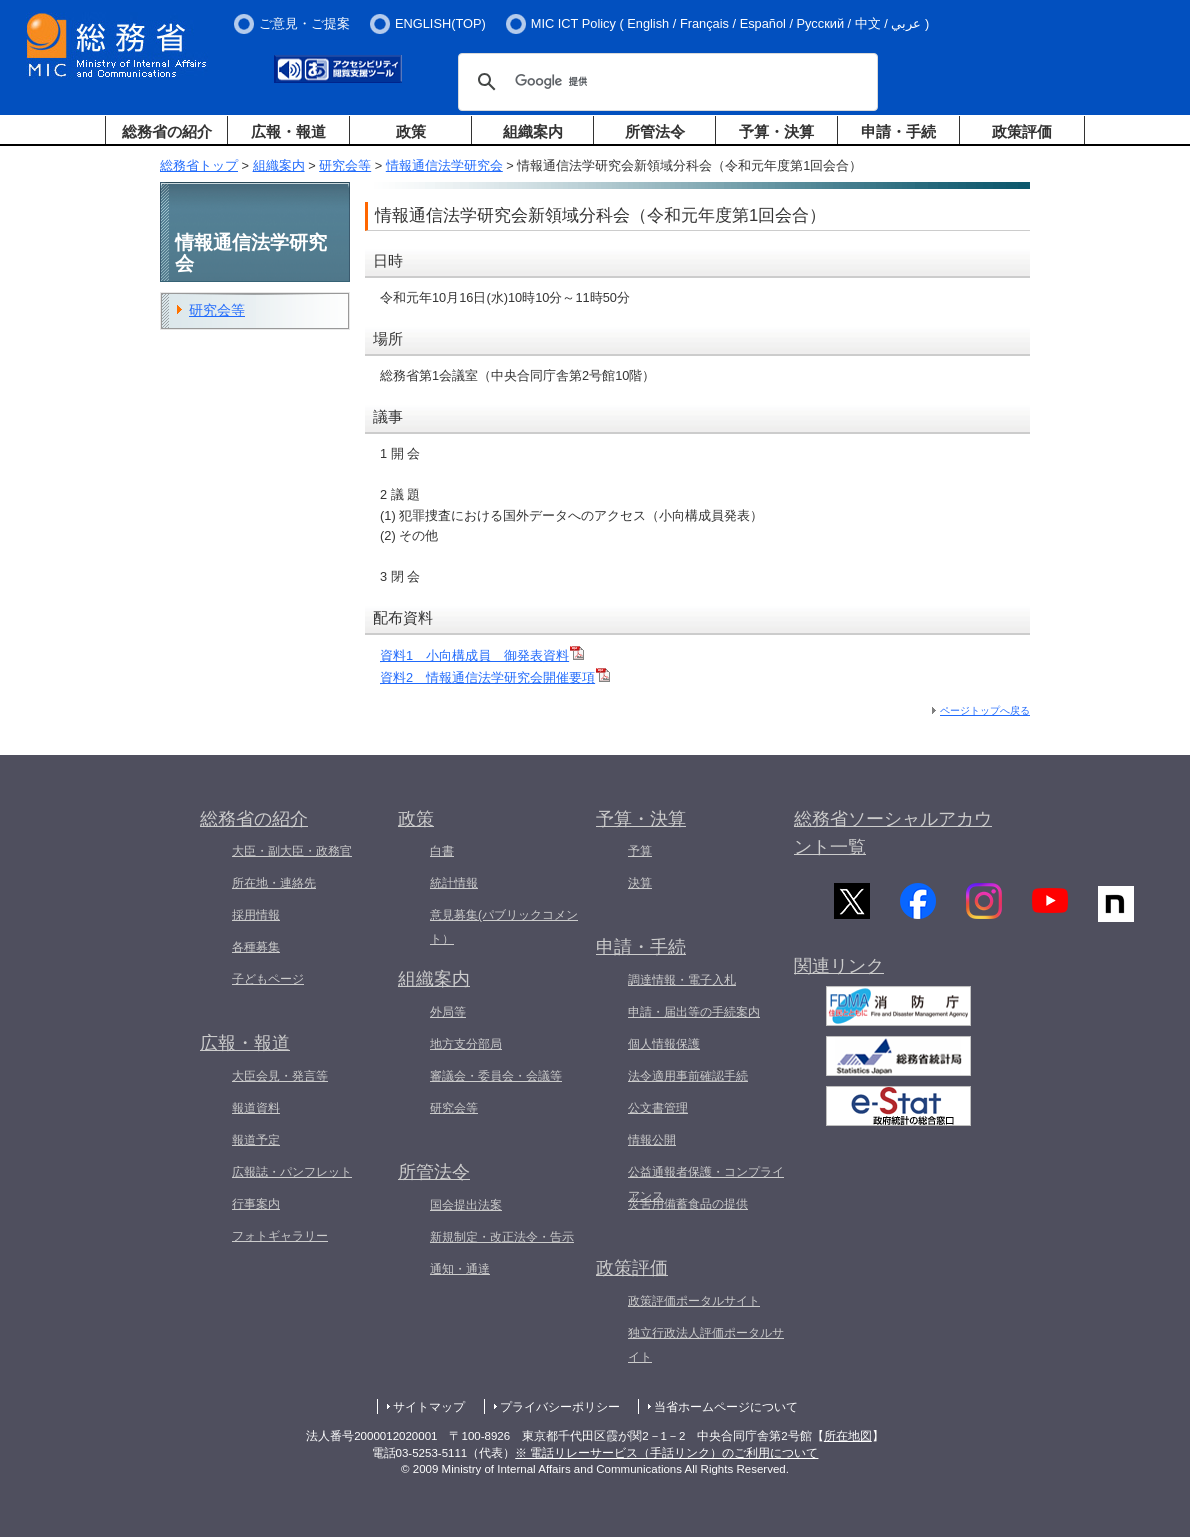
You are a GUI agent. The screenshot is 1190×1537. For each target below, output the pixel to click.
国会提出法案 (466, 1205)
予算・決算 (776, 131)
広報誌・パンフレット (292, 1172)
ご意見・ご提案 (304, 23)
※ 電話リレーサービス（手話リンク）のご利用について (666, 1453)
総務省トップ (199, 165)
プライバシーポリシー (560, 1407)
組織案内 (533, 131)
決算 (640, 883)
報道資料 (256, 1108)
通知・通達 (460, 1269)
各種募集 (256, 947)
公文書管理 (658, 1108)
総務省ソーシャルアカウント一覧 (893, 833)
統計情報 (454, 883)
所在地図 (848, 1436)
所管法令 (655, 131)
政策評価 (1022, 131)
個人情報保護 (664, 1044)
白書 (442, 851)
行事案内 (256, 1204)
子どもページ (268, 979)
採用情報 (256, 915)
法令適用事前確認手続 (688, 1076)
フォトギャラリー (280, 1236)
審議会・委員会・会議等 (496, 1076)
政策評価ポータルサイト (694, 1301)
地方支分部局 (466, 1044)
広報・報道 (288, 131)
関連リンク (839, 974)
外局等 (448, 1012)
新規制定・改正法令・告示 (502, 1237)
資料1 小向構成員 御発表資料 (474, 655)
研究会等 (345, 165)
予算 (640, 851)
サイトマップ (429, 1407)
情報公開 (652, 1140)
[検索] (665, 82)
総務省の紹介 (167, 131)
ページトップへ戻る (985, 710)
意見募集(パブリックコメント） (504, 927)
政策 (411, 131)
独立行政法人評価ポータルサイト (706, 1345)
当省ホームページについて (726, 1407)
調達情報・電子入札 (682, 980)
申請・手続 (898, 131)
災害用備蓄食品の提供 (688, 1204)
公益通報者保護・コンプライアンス (706, 1184)
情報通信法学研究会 (444, 165)
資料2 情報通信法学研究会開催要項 (487, 677)
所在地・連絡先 (274, 883)
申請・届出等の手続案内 (694, 1012)
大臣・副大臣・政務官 (292, 851)
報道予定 (256, 1140)
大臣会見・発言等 (280, 1076)
